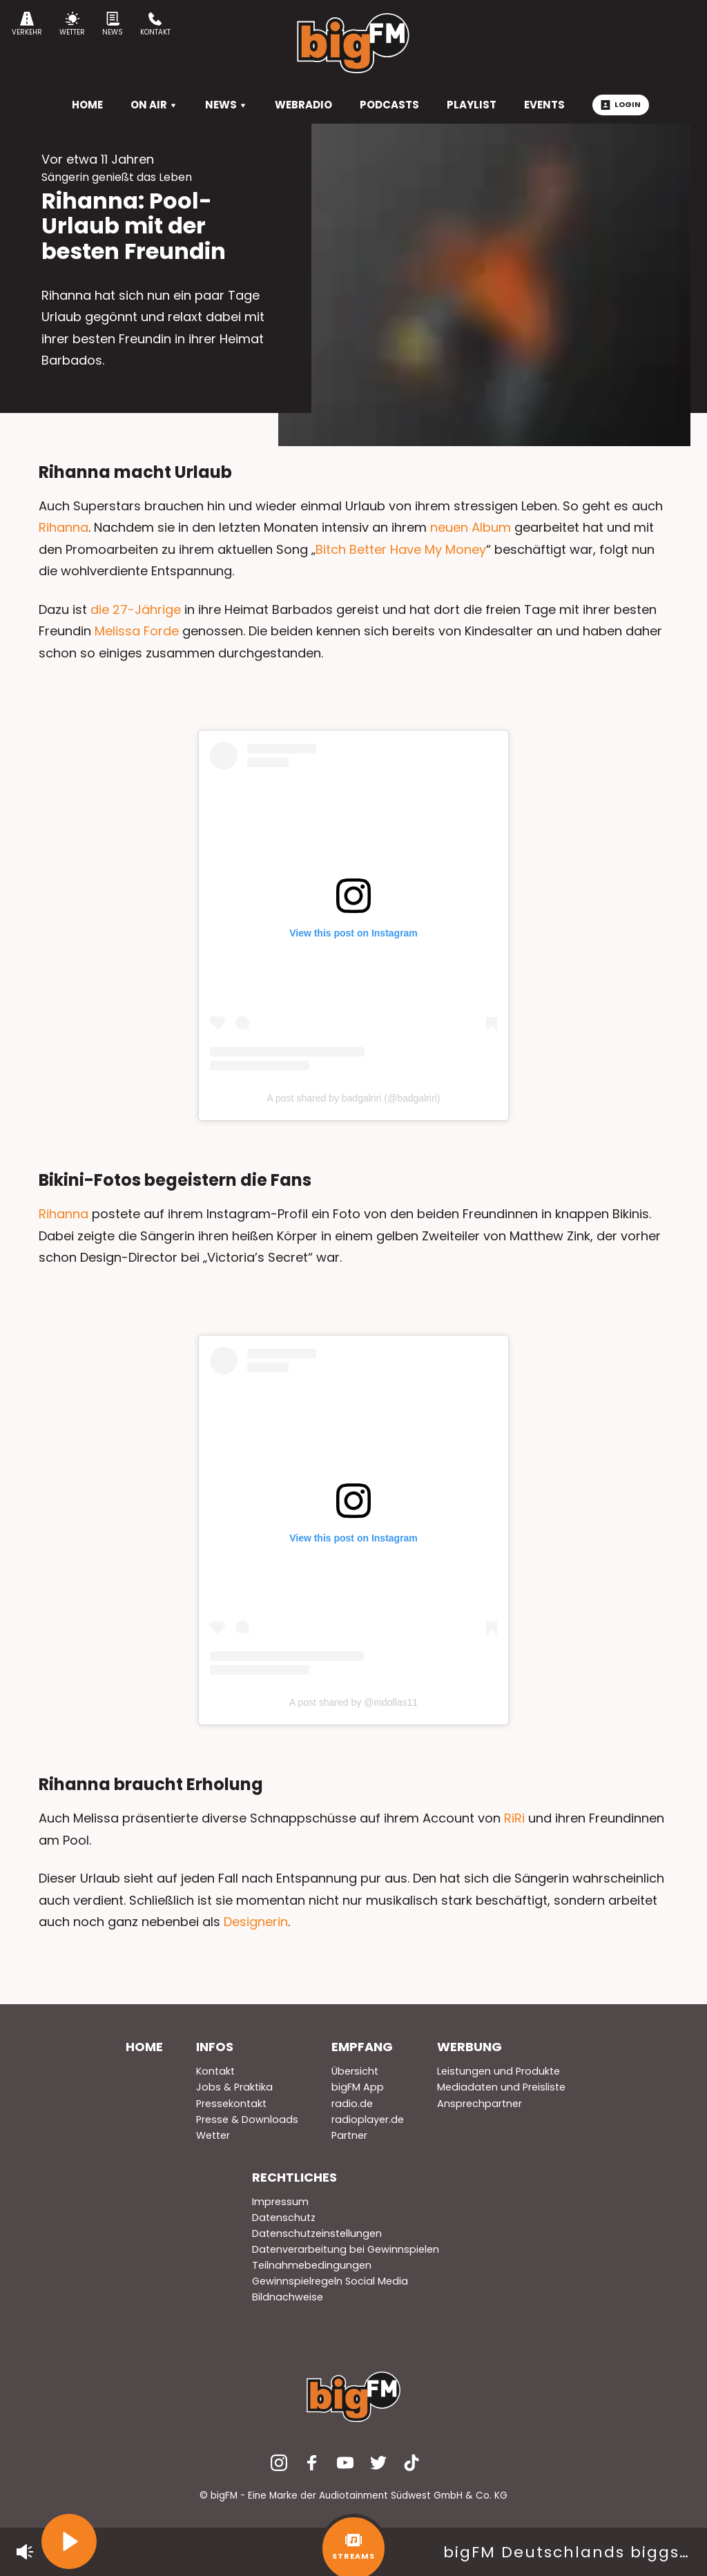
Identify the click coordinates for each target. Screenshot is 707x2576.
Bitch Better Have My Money (401, 549)
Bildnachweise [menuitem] (287, 2297)
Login (621, 104)
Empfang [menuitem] (362, 2046)
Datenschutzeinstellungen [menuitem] (317, 2233)
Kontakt (155, 24)
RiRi (514, 1818)
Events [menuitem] (544, 104)
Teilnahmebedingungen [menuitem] (311, 2265)
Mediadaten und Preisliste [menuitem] (501, 2087)
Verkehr (27, 24)
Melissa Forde (137, 631)
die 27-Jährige (135, 609)
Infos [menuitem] (214, 2046)
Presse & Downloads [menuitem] (247, 2119)
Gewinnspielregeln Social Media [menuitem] (330, 2281)
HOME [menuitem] (87, 104)
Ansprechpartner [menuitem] (479, 2104)
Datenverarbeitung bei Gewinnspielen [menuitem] (345, 2249)
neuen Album (470, 527)
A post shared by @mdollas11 (353, 1702)
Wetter (72, 24)
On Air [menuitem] (153, 104)
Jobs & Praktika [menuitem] (234, 2087)
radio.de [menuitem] (352, 2104)
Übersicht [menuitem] (354, 2071)
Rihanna (63, 527)
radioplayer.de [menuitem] (367, 2119)
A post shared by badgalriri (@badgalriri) (353, 1098)
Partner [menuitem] (349, 2135)
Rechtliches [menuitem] (294, 2177)
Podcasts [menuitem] (389, 104)
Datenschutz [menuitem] (284, 2217)
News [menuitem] (226, 104)
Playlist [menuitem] (471, 104)
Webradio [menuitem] (303, 104)
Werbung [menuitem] (469, 2046)
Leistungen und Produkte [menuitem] (498, 2071)
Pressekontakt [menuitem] (231, 2104)
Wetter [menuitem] (213, 2135)
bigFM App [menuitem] (357, 2087)
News (112, 24)
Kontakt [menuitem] (215, 2071)
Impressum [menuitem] (280, 2202)
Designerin (256, 1921)
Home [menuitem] (144, 2046)
